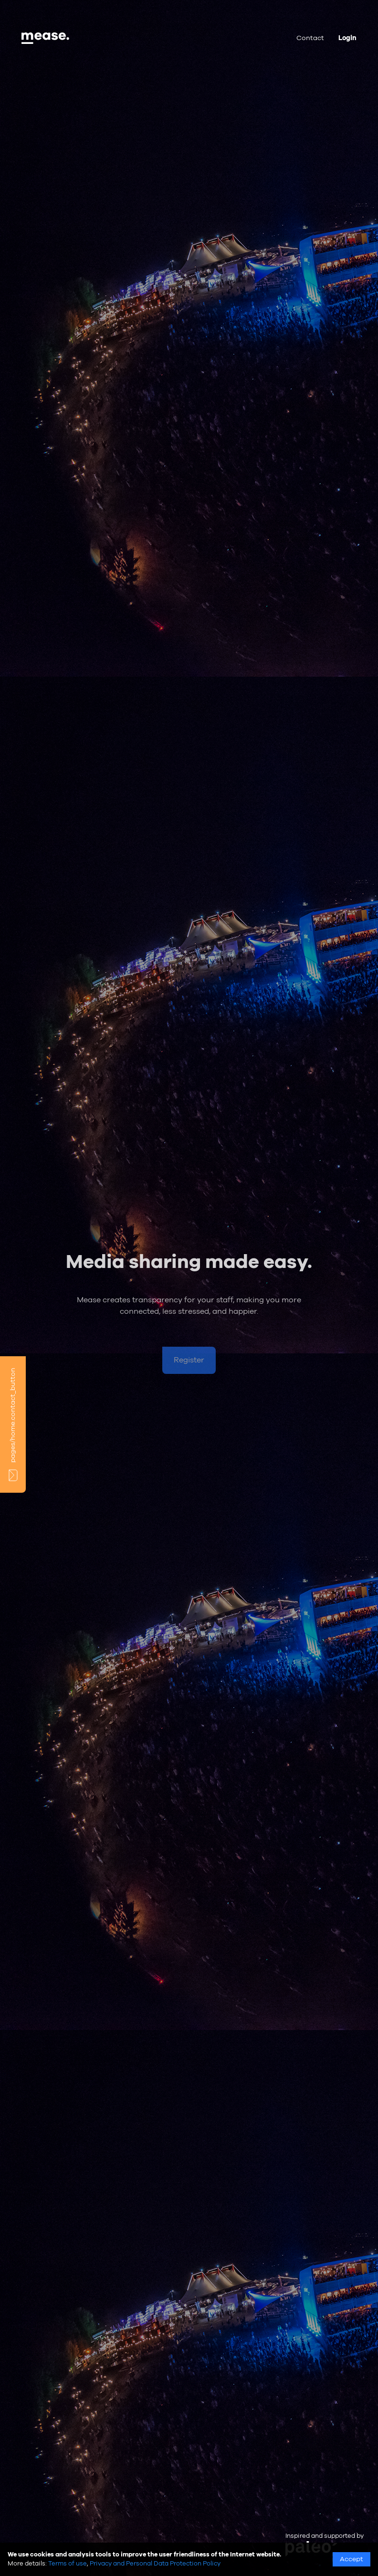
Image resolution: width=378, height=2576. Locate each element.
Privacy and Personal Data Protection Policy (155, 2564)
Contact (310, 38)
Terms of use (67, 2564)
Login (347, 38)
